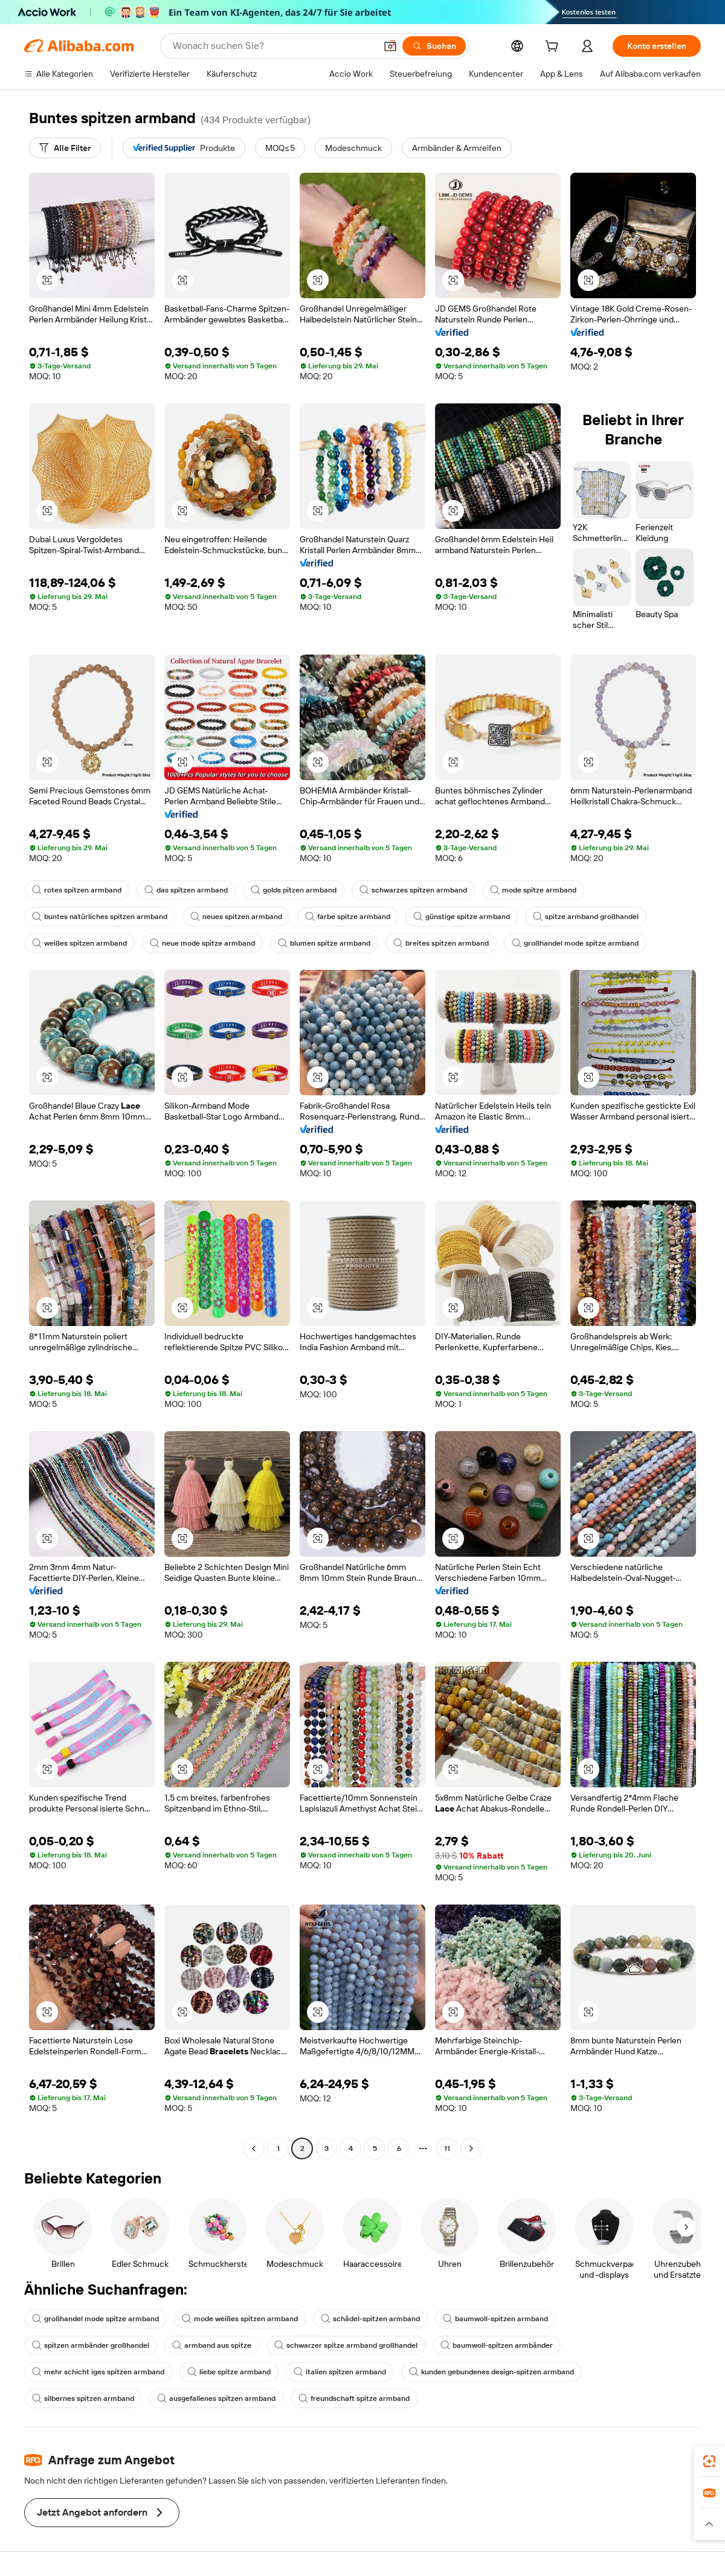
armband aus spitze (211, 2345)
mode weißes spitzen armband (240, 2319)
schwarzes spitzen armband (413, 890)
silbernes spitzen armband (83, 2398)
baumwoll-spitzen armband (495, 2319)
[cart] (554, 48)
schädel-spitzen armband (370, 2319)
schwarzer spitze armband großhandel (345, 2345)
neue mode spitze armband (202, 943)
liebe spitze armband (229, 2372)
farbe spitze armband (347, 916)
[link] (709, 2461)
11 (447, 2148)
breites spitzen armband (441, 943)
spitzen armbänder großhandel (90, 2345)
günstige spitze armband (461, 916)
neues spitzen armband (236, 916)
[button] (390, 46)
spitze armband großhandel (586, 916)
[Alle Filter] (65, 148)
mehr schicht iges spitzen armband (98, 2372)
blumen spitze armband (324, 943)
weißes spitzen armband (79, 943)
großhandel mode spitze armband (575, 943)
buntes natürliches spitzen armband (99, 916)
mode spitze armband (533, 890)
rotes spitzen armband (76, 890)
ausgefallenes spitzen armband (216, 2398)
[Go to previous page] (254, 2148)
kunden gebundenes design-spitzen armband (491, 2372)
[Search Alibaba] (273, 46)
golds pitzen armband (294, 890)
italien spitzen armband (340, 2372)
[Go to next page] (471, 2148)
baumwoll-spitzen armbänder (496, 2345)
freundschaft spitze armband (354, 2398)
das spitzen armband (186, 890)
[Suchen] (434, 46)
